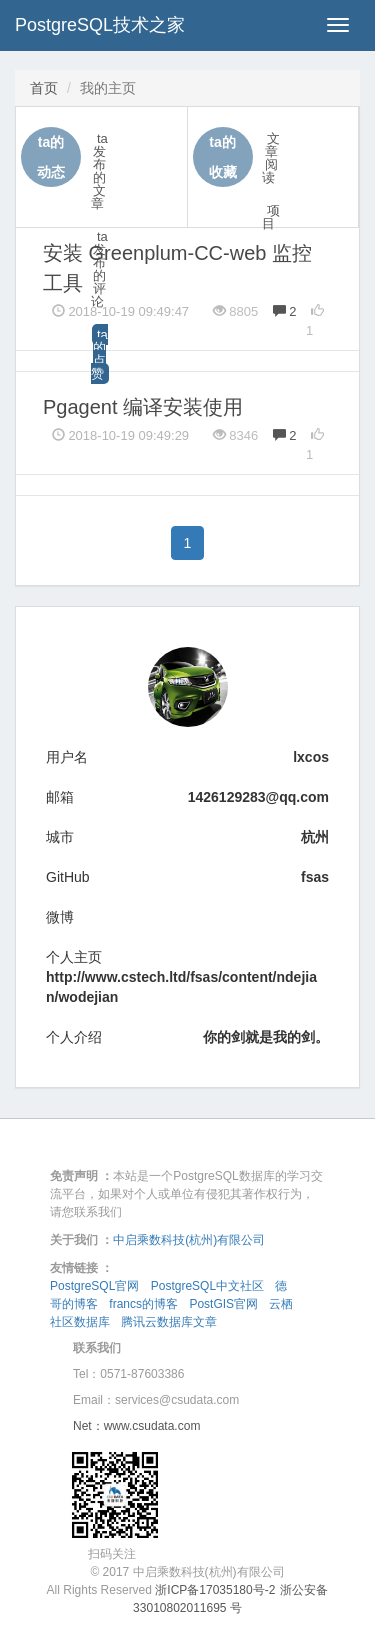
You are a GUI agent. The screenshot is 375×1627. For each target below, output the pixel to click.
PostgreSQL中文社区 (207, 1286)
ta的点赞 (99, 354)
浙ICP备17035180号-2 (215, 1590)
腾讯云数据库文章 (169, 1322)
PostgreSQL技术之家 (100, 25)
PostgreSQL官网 (94, 1286)
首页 (44, 88)
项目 (271, 217)
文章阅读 (271, 158)
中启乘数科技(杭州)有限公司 (189, 1240)
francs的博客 (143, 1304)
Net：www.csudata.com (136, 1426)
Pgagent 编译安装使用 (143, 407)
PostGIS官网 (223, 1304)
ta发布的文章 (99, 171)
